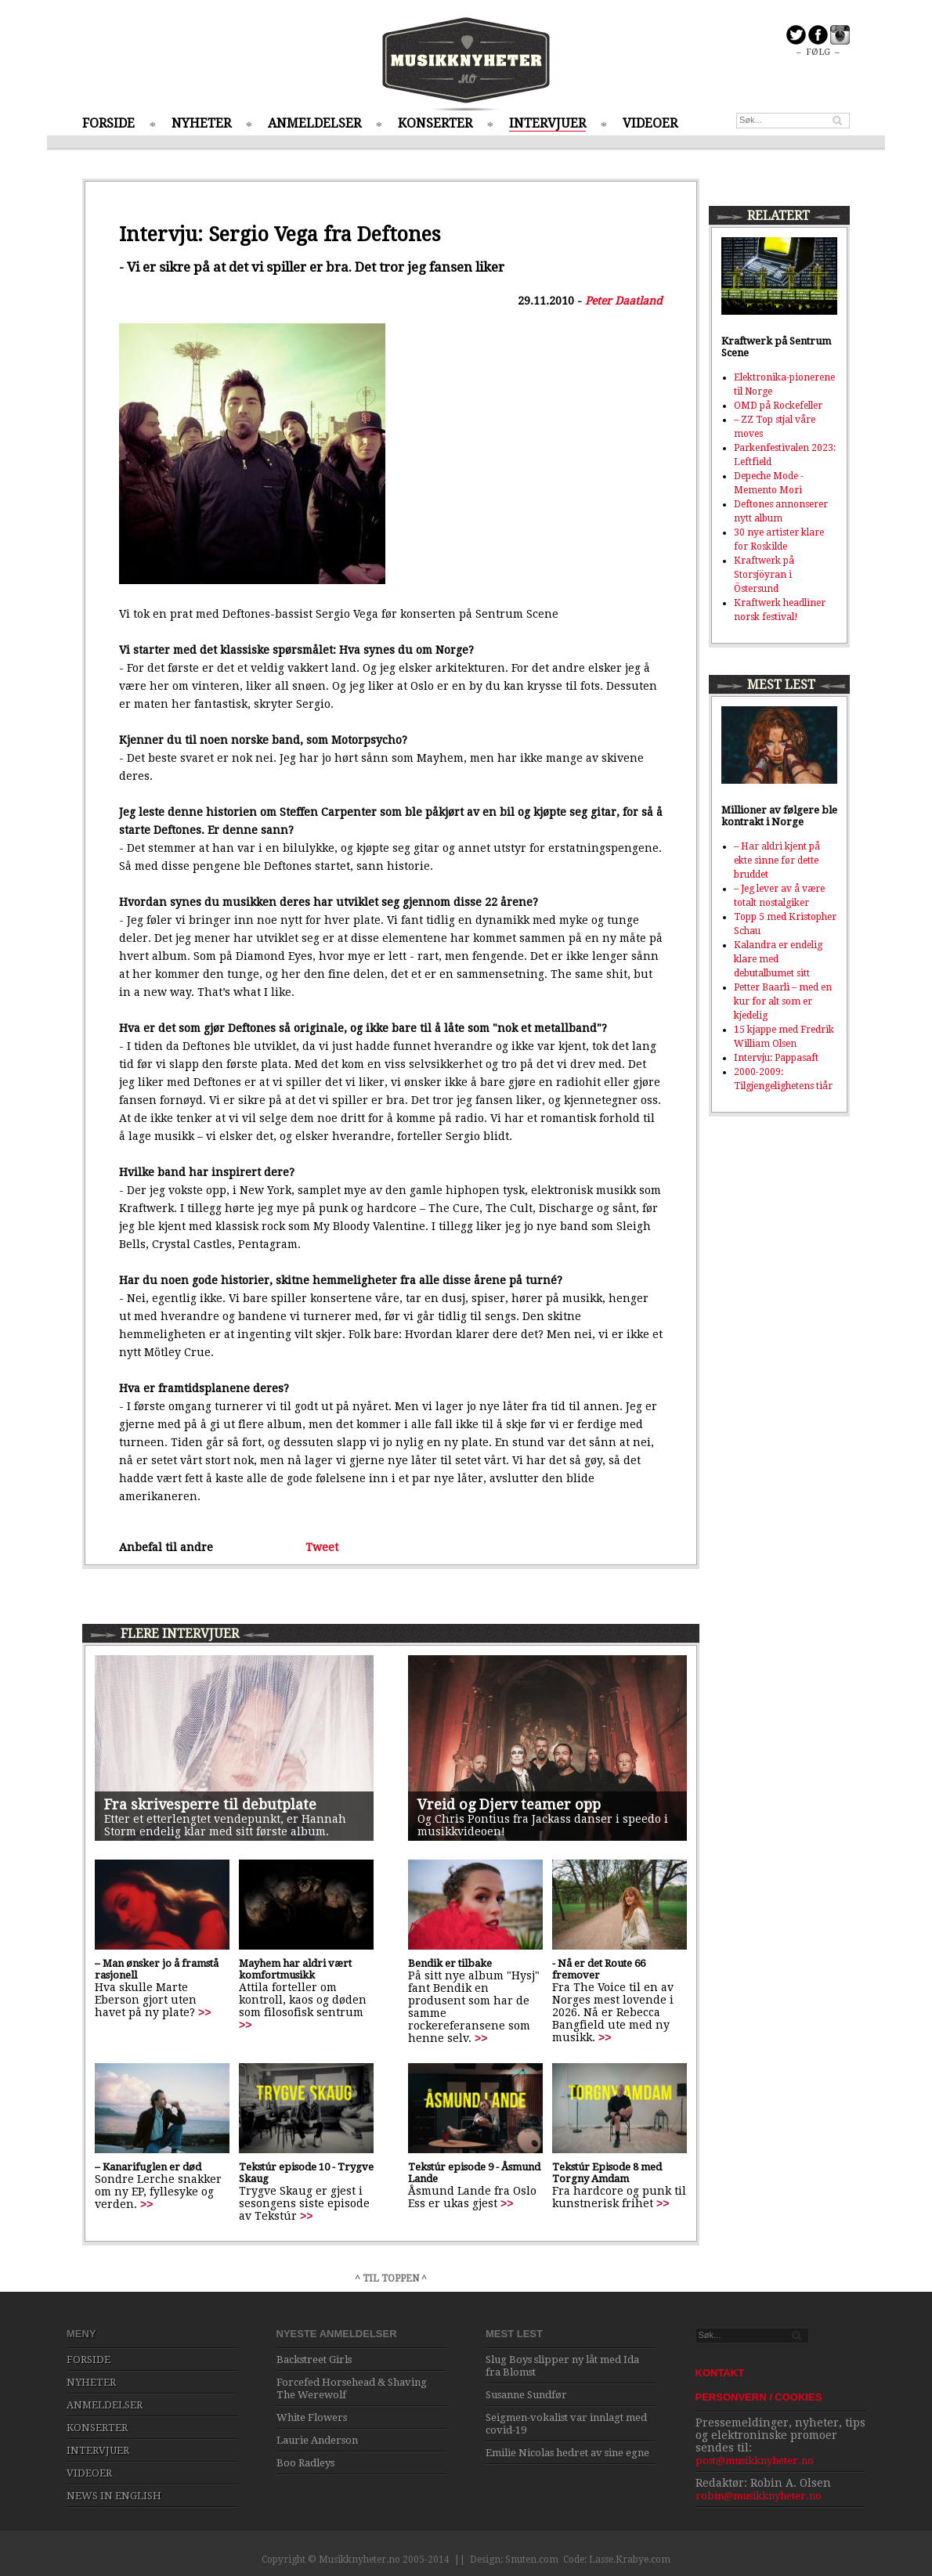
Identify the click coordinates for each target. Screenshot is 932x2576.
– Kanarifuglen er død (148, 2167)
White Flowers (311, 2417)
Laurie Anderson (317, 2440)
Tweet (321, 1547)
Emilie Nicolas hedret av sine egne (567, 2453)
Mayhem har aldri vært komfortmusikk (295, 1969)
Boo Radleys (305, 2463)
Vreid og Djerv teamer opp (509, 1804)
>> (204, 2012)
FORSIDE (108, 123)
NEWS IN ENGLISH (114, 2496)
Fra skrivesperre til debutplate (210, 1804)
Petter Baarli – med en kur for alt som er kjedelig (783, 1001)
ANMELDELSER (314, 123)
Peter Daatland (624, 300)
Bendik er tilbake (450, 1963)
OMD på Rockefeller (778, 405)
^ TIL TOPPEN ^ (391, 2278)
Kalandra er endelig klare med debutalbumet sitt (778, 959)
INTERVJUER (547, 123)
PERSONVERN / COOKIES (758, 2397)
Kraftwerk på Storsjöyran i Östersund (764, 574)
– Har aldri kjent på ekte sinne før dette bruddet (777, 860)
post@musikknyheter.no (754, 2460)
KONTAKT (720, 2373)
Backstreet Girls (314, 2359)
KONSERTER (435, 123)
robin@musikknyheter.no (758, 2496)
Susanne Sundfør (526, 2395)
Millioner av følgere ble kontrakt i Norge (779, 816)
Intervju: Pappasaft (776, 1057)
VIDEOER (650, 123)
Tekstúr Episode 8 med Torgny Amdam (607, 2173)
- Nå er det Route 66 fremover (598, 1969)
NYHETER (201, 123)
